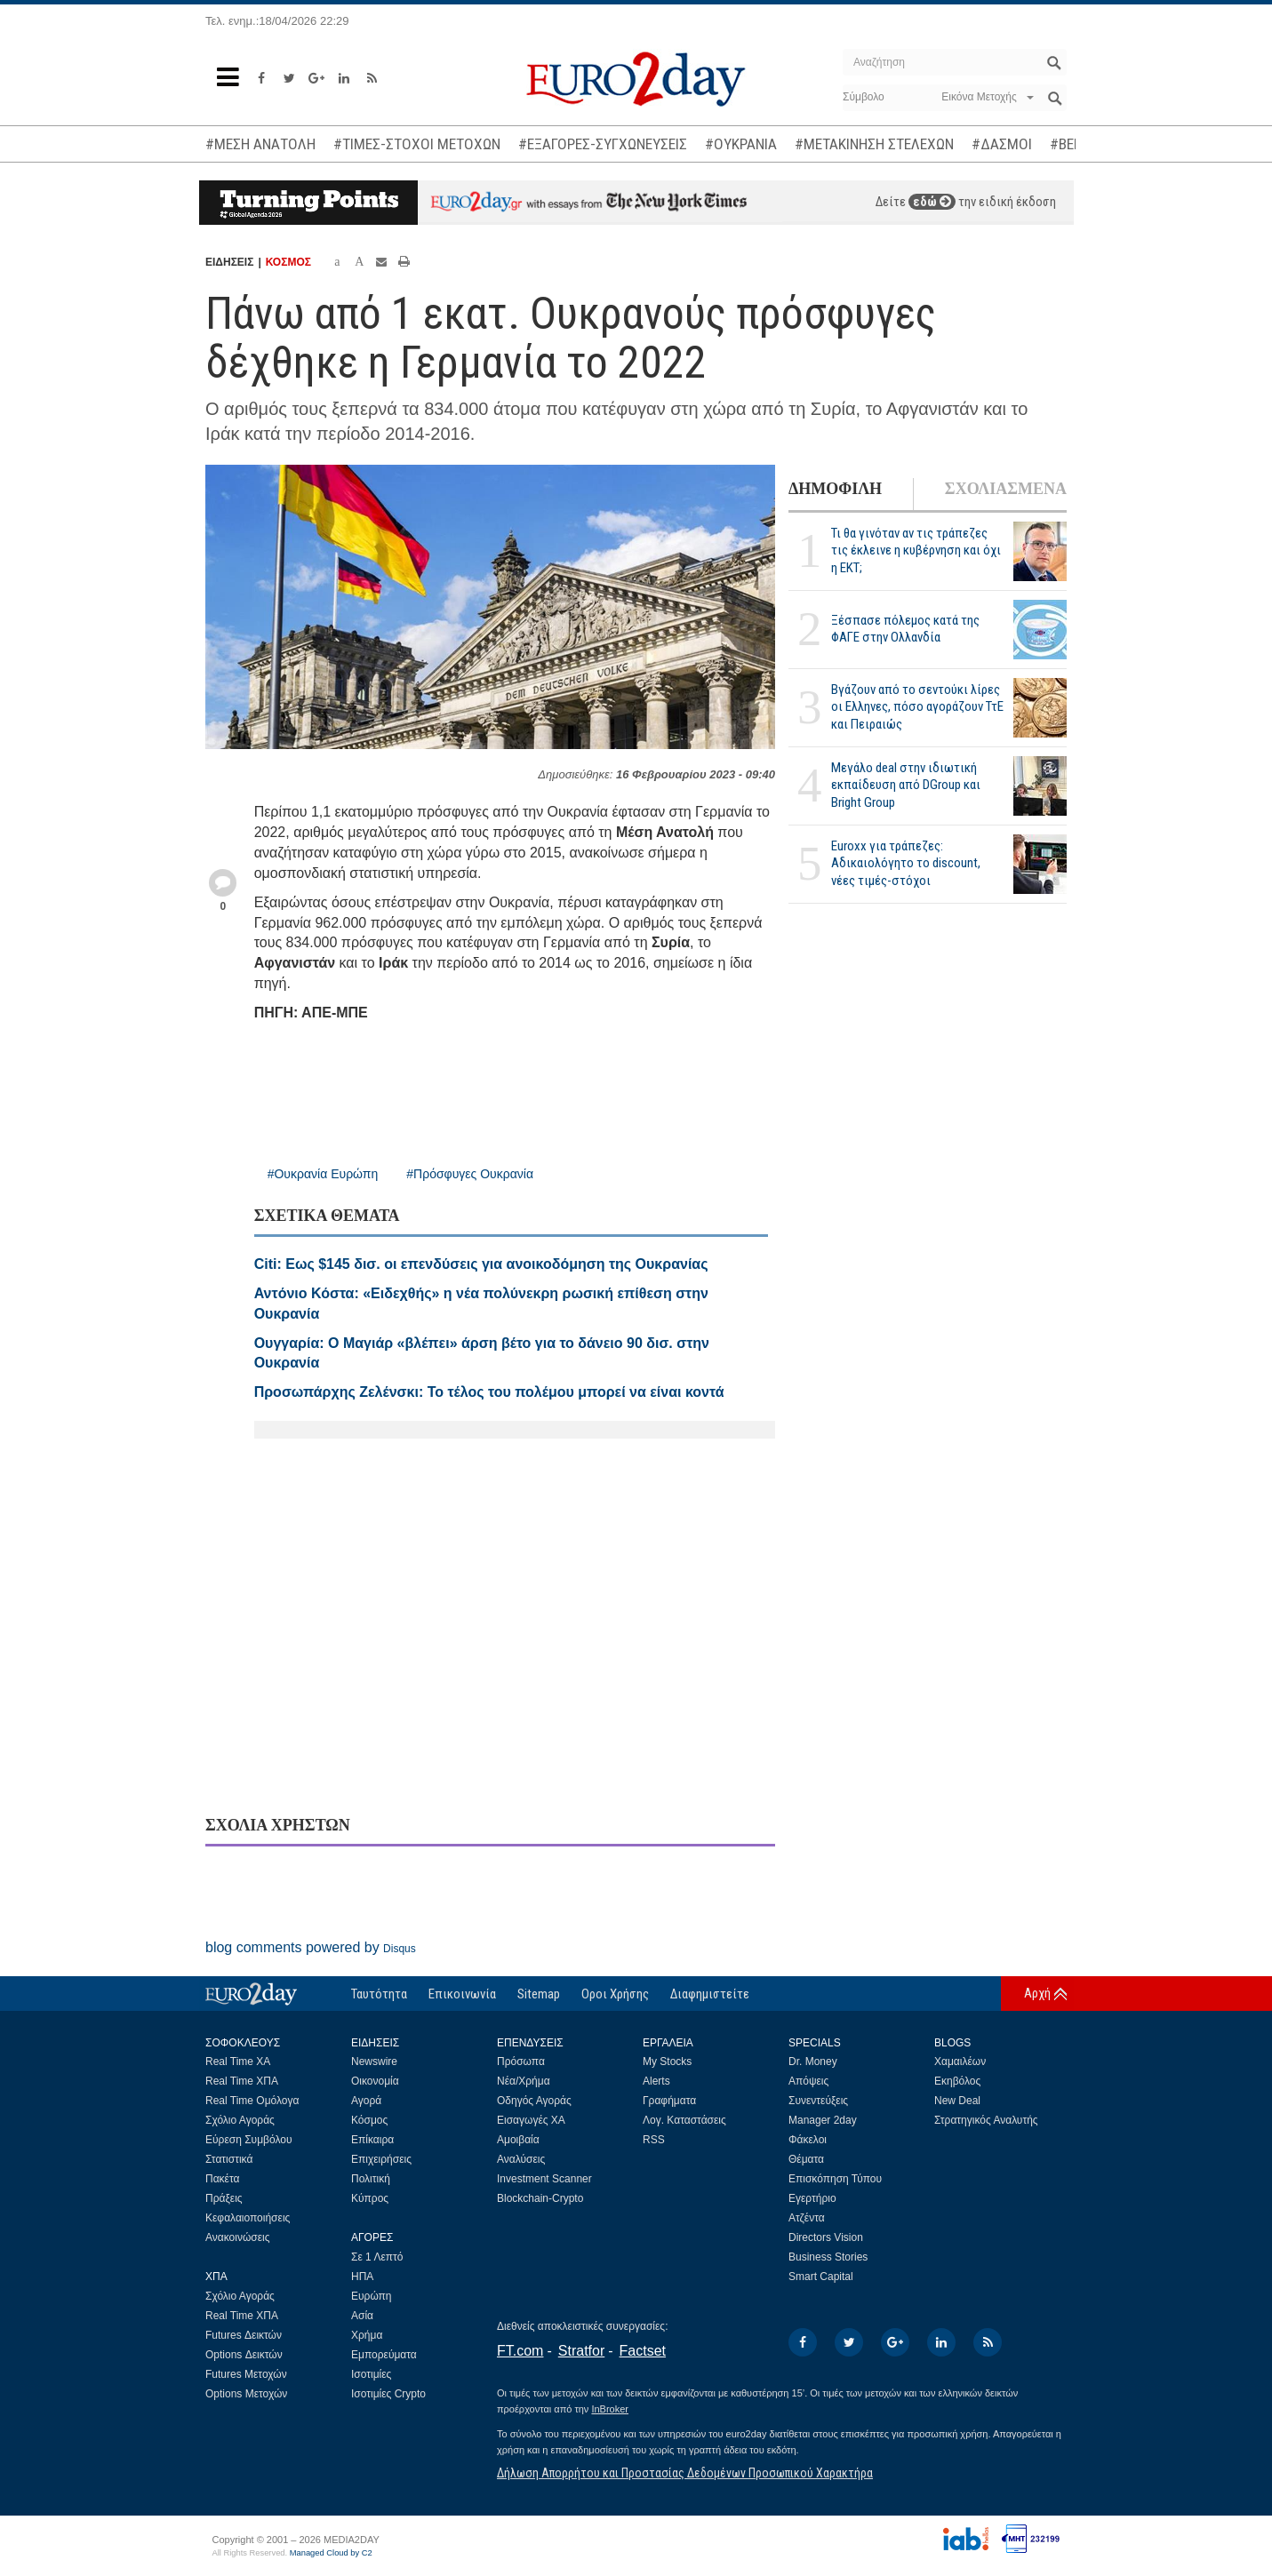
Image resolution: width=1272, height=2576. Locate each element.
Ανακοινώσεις (237, 2237)
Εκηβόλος (957, 2081)
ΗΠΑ (362, 2276)
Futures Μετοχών (246, 2374)
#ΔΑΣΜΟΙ (1002, 144)
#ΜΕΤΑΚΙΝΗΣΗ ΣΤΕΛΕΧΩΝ (874, 144)
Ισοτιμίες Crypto (388, 2394)
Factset (643, 2350)
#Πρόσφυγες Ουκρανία (469, 1174)
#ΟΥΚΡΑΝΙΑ (741, 144)
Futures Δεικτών (243, 2335)
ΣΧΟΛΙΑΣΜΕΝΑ (1006, 489)
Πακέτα (222, 2179)
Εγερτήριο (812, 2198)
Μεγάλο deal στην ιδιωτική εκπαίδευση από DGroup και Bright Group (905, 784)
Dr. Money (812, 2061)
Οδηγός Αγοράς (534, 2100)
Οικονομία (375, 2081)
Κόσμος (369, 2120)
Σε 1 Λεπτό (377, 2257)
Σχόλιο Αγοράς (240, 2120)
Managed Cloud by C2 (331, 2552)
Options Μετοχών (246, 2394)
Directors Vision (825, 2237)
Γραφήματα (669, 2100)
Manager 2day (822, 2120)
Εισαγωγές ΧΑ (531, 2120)
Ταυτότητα (379, 1994)
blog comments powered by (310, 1947)
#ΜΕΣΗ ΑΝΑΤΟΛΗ (260, 144)
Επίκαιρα (372, 2139)
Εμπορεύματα (384, 2355)
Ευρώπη (371, 2296)
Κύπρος (369, 2198)
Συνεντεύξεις (818, 2100)
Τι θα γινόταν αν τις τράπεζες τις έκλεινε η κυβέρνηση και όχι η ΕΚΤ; (916, 550)
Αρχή (1037, 1993)
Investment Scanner (544, 2179)
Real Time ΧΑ (237, 2061)
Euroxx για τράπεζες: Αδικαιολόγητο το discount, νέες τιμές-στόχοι (905, 863)
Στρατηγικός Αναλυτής (986, 2120)
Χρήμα (366, 2335)
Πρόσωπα (521, 2061)
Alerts (656, 2081)
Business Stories (828, 2257)
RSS (654, 2139)
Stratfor (581, 2350)
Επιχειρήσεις (381, 2159)
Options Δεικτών (244, 2355)
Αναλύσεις (521, 2159)
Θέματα (806, 2159)
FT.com (520, 2350)
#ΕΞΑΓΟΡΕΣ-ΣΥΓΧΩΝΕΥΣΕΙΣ (602, 144)
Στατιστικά (228, 2159)
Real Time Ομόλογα (252, 2100)
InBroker (609, 2409)
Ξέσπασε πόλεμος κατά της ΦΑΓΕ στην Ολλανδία (905, 628)
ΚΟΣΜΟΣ (288, 262)
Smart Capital (820, 2276)
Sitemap (538, 1994)
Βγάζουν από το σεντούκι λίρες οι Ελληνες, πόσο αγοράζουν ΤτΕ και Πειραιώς (917, 706)
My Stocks (667, 2061)
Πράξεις (224, 2198)
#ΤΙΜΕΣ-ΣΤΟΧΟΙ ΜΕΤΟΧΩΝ (416, 144)
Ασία (362, 2315)
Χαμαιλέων (960, 2061)
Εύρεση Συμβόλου (248, 2139)
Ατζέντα (806, 2218)
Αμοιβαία (518, 2139)
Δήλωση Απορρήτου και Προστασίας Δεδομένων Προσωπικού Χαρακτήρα (685, 2473)
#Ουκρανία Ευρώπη (323, 1174)
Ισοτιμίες (371, 2374)
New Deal (957, 2100)
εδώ (932, 202)
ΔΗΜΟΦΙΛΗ (835, 489)
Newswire (374, 2061)
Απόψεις (808, 2081)
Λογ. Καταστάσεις (684, 2120)
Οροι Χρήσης (615, 1994)
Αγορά (366, 2100)
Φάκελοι (807, 2139)
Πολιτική (370, 2179)
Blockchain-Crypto (540, 2198)
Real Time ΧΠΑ (241, 2081)
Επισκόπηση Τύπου (835, 2179)
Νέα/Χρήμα (523, 2081)
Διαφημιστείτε (709, 1994)
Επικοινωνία (462, 1994)
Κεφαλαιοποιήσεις (247, 2218)
